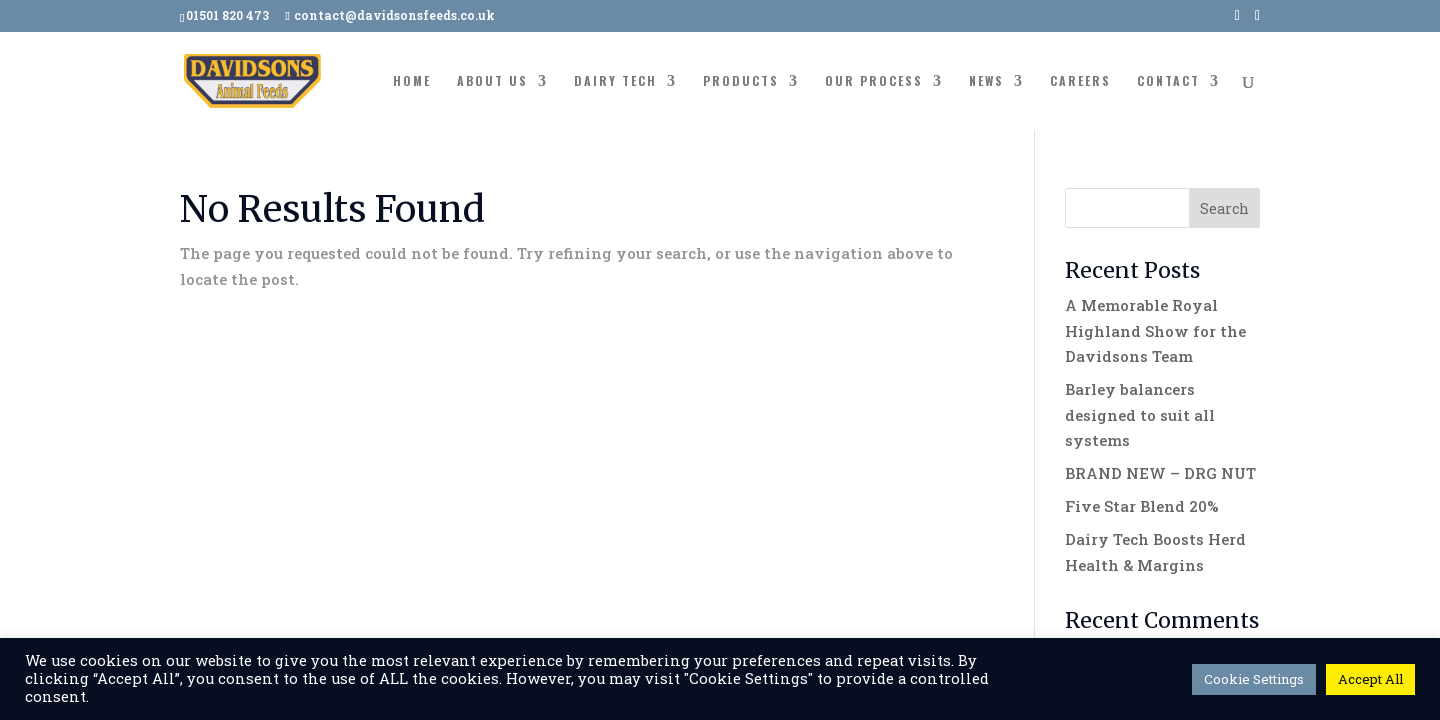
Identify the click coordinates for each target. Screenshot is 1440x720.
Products (741, 81)
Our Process (874, 81)
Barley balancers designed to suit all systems (1140, 414)
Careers (1080, 81)
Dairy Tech (615, 81)
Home (412, 81)
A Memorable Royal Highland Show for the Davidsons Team (1155, 330)
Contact (1168, 81)
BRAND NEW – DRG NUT (1160, 473)
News (986, 81)
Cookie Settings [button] (1254, 679)
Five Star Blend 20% (1142, 506)
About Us (492, 81)
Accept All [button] (1370, 679)
